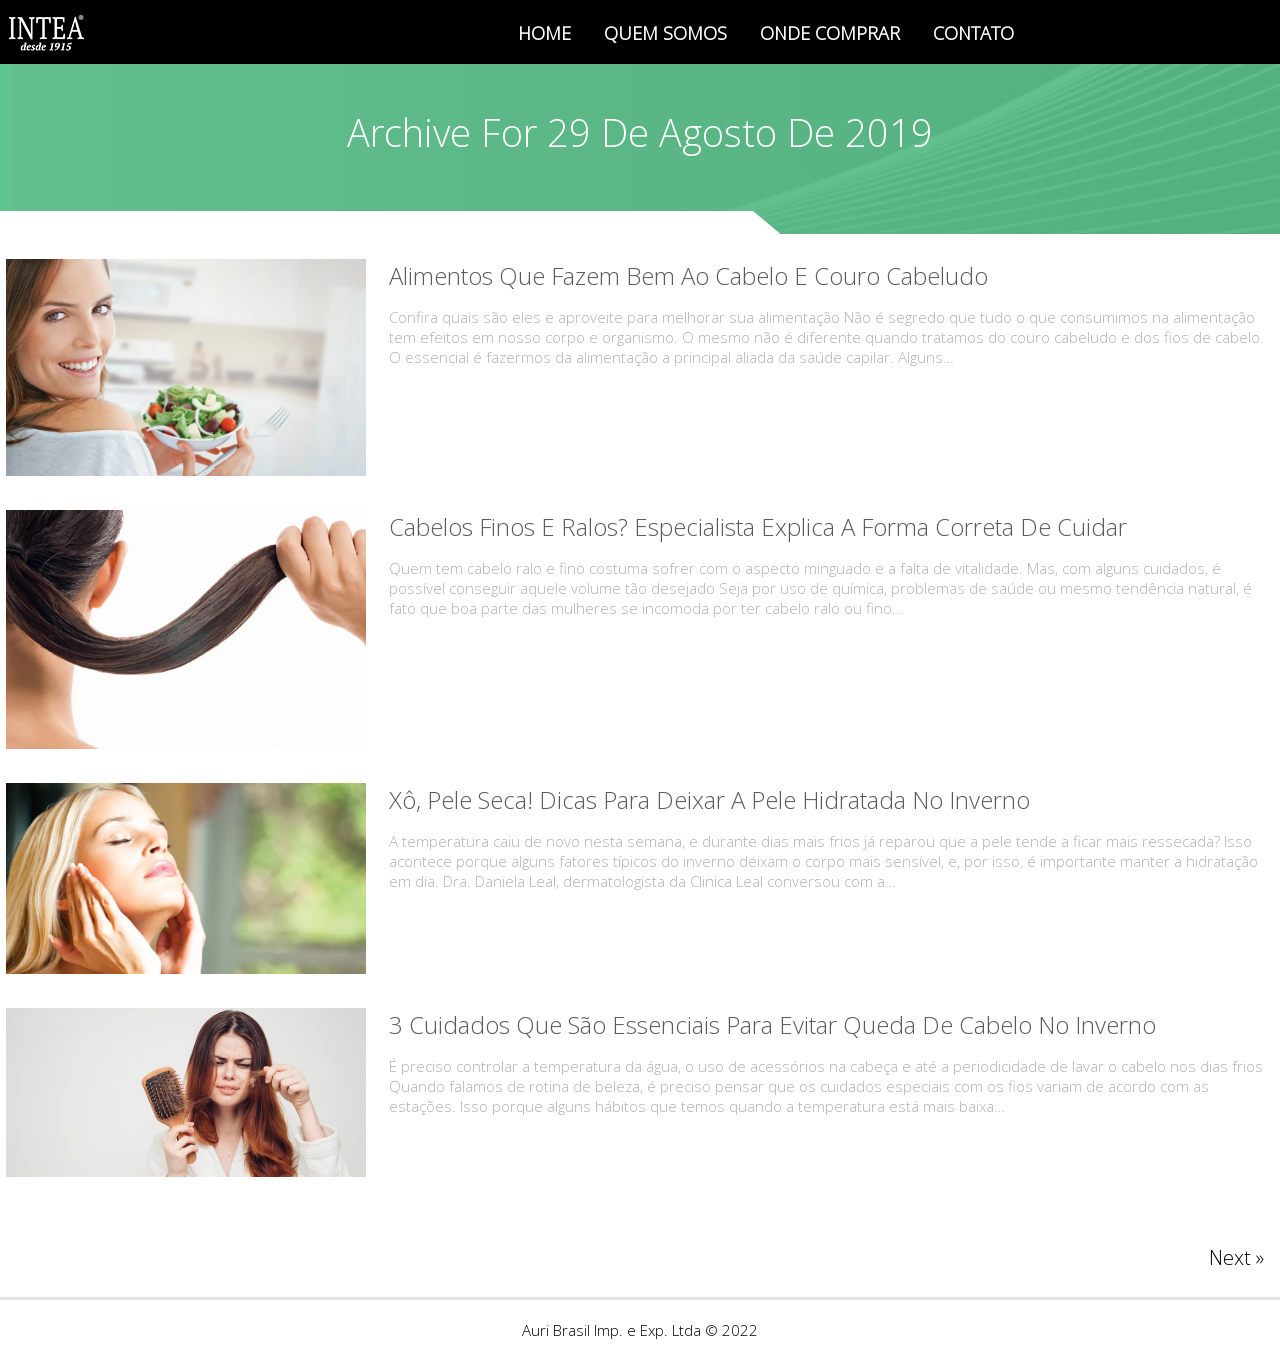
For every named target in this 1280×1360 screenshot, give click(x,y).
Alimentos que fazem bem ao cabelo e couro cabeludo (688, 275)
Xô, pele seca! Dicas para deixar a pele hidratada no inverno (709, 799)
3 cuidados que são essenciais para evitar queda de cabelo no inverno (772, 1024)
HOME (544, 33)
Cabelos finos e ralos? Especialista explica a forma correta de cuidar (758, 526)
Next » (1236, 1257)
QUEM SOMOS (665, 33)
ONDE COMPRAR (830, 33)
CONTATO (973, 33)
